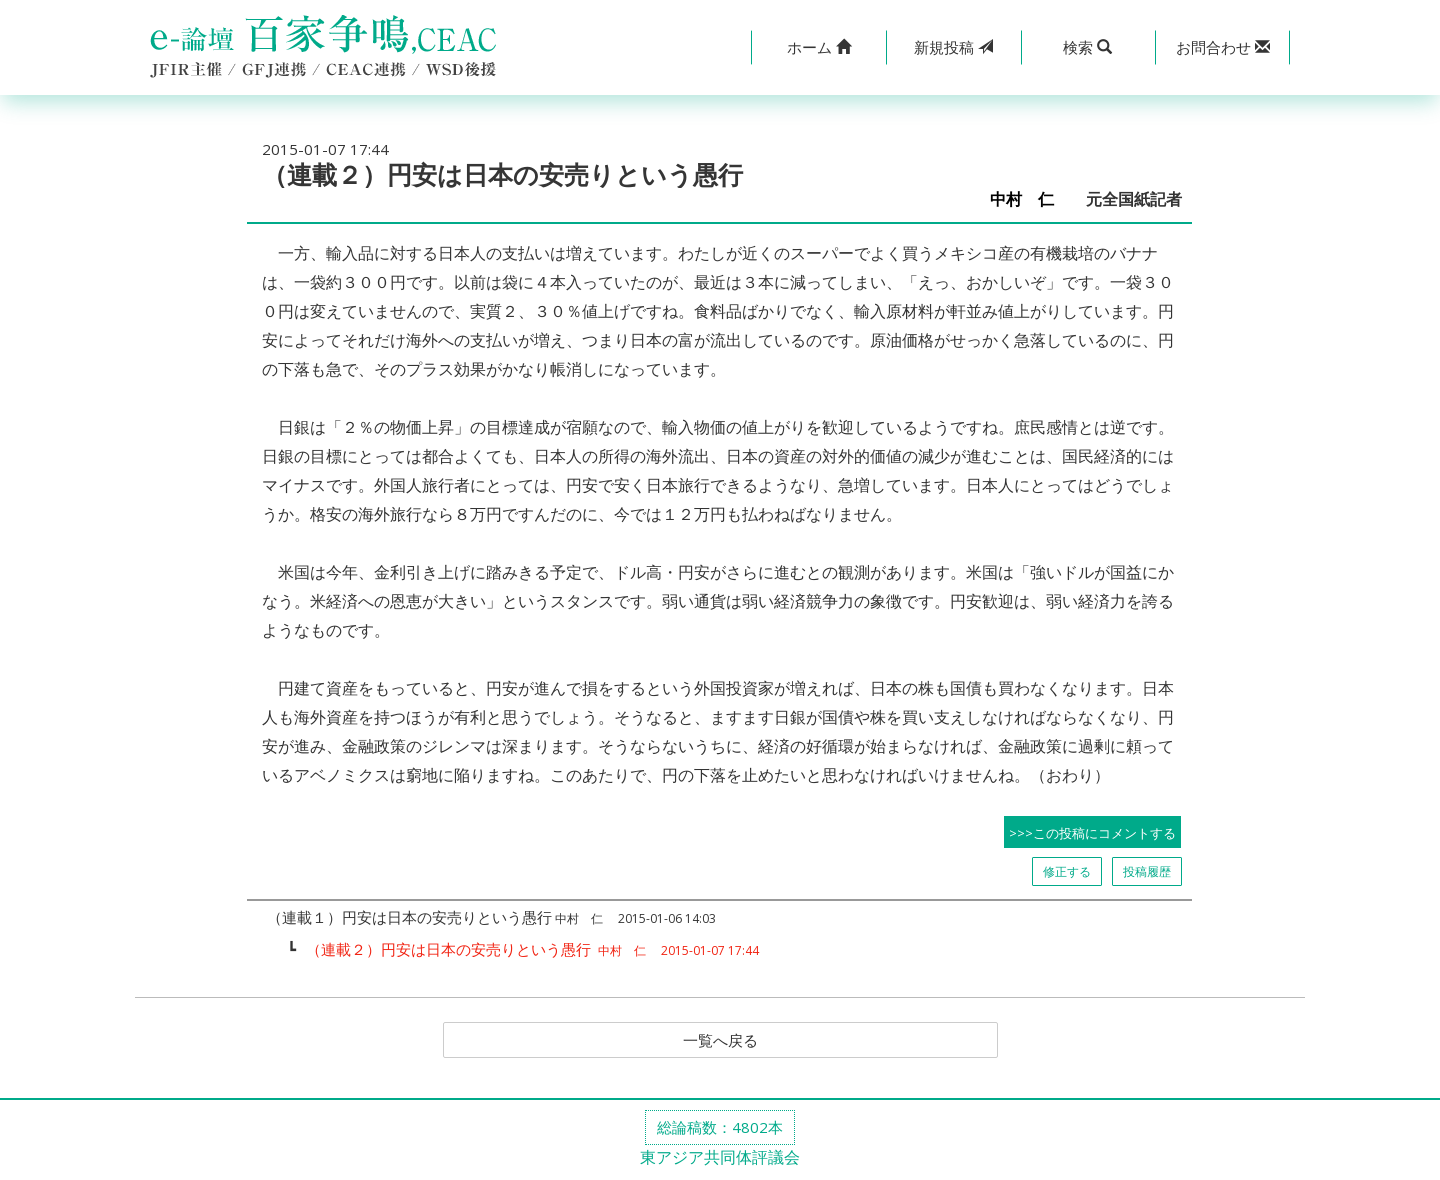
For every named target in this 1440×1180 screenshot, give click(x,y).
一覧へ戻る (720, 1041)
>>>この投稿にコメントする (1092, 833)
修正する (1067, 871)
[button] (818, 47)
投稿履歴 (1147, 871)
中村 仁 (1030, 199)
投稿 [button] (953, 47)
